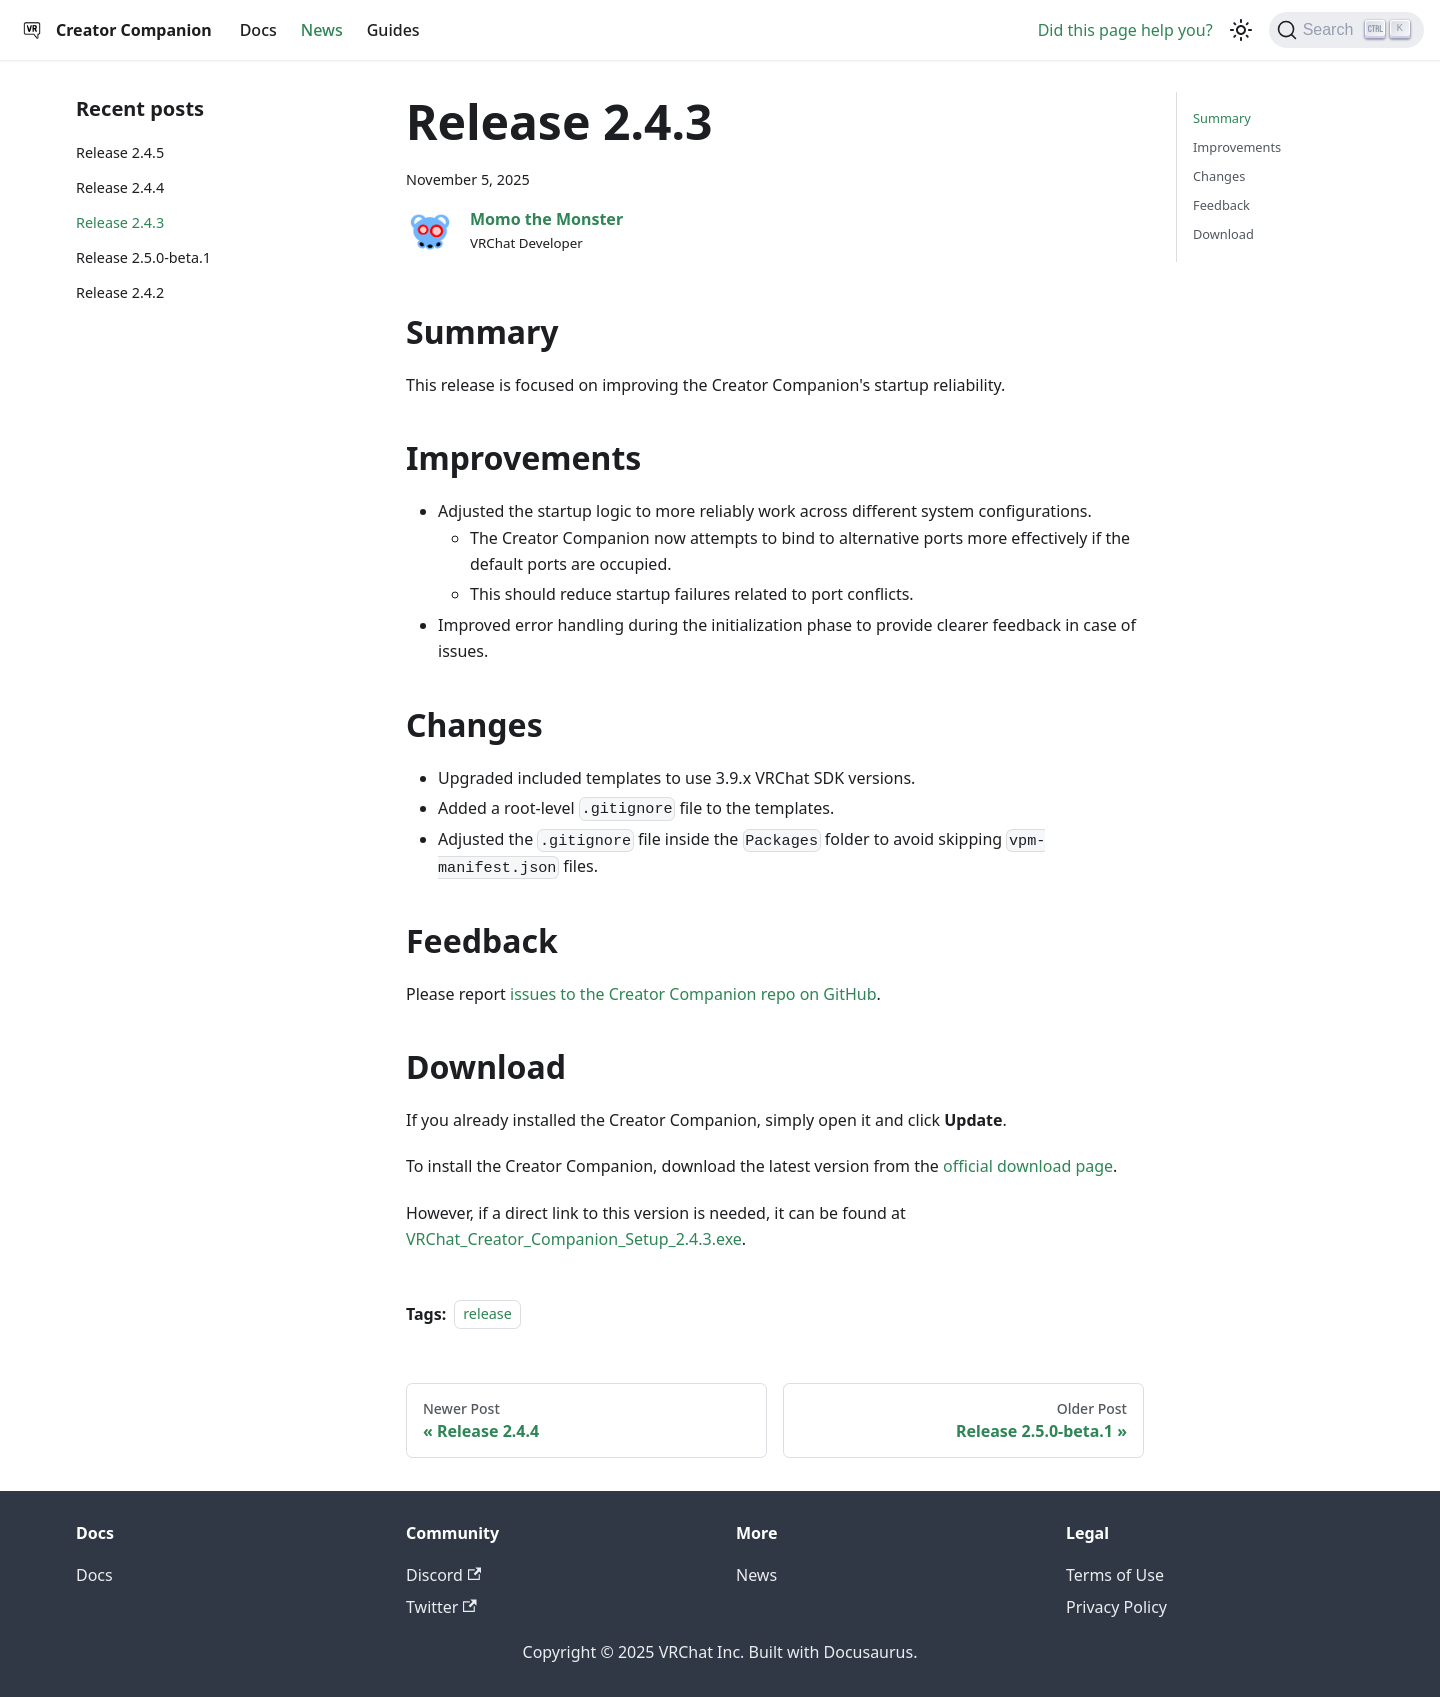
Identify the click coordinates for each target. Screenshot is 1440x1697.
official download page (1028, 1166)
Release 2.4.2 (120, 292)
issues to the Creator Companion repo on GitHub (693, 994)
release (487, 1314)
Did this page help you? (1125, 30)
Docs (258, 30)
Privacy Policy (1116, 1607)
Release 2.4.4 (120, 187)
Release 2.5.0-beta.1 (143, 257)
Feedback (1221, 205)
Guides (393, 30)
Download (1223, 234)
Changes (1219, 176)
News (322, 30)
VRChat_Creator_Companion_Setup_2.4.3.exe (574, 1239)
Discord (443, 1575)
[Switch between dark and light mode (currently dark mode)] (1241, 30)
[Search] (1346, 30)
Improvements (1237, 147)
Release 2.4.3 (120, 222)
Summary (1222, 118)
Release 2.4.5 (120, 152)
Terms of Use (1115, 1575)
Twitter (441, 1607)
